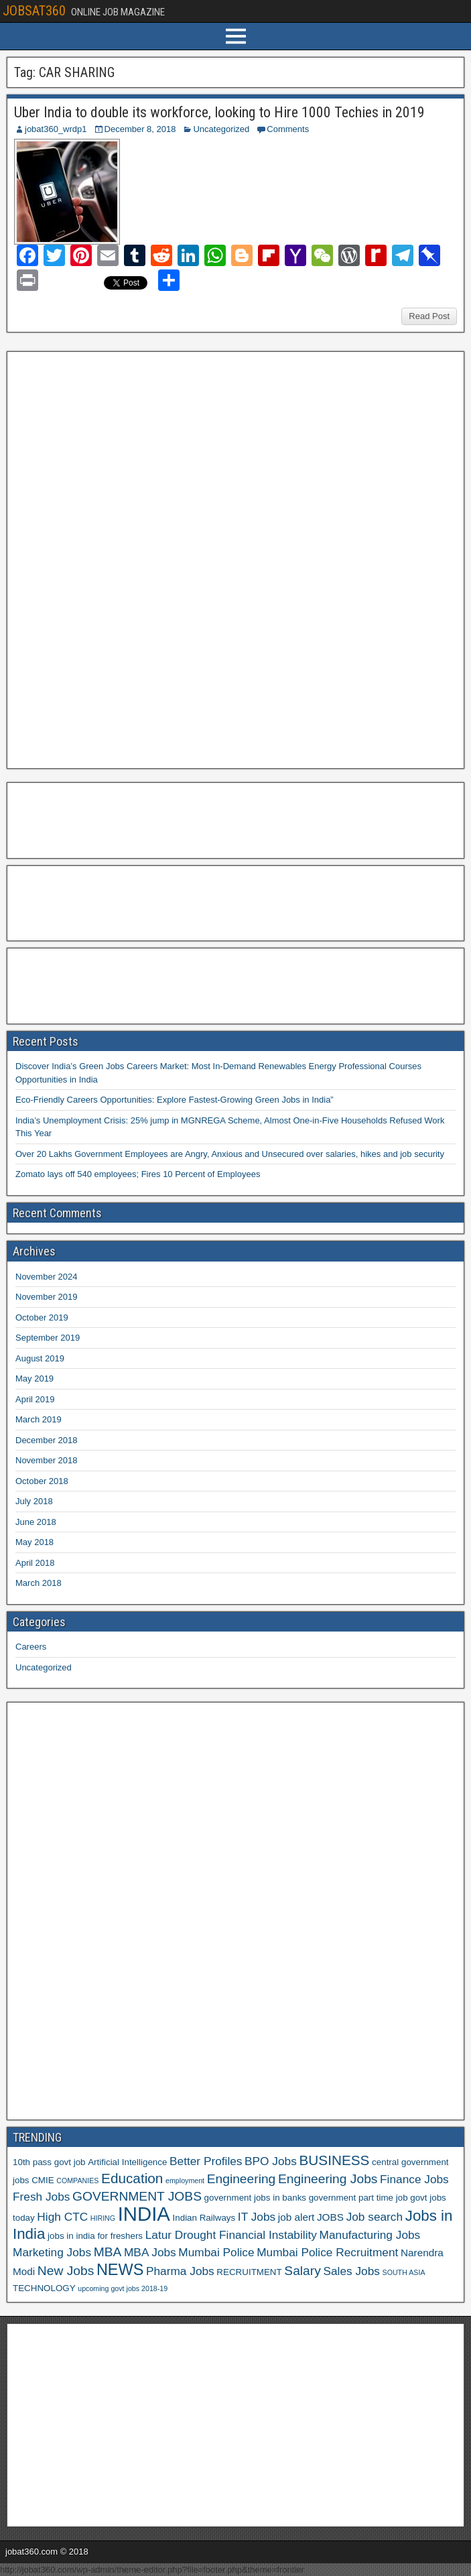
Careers (30, 1647)
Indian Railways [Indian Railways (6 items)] (204, 2218)
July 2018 (34, 1501)
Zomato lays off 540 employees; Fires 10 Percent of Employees (137, 1174)
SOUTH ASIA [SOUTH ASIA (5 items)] (404, 2272)
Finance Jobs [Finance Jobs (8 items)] (414, 2179)
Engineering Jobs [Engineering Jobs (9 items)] (328, 2179)
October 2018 (41, 1481)
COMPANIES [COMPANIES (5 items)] (77, 2180)
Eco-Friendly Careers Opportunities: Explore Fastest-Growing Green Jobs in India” (174, 1100)
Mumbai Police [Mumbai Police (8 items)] (216, 2252)
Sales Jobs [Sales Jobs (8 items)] (351, 2271)
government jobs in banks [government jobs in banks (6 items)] (255, 2198)
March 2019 (38, 1419)
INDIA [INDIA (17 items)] (144, 2214)
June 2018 (35, 1522)
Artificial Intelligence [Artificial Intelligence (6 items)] (127, 2162)
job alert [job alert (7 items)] (296, 2217)
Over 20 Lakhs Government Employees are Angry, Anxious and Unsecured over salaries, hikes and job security (229, 1154)
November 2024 (46, 1277)
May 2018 (34, 1542)
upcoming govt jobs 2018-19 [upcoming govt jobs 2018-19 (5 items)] (122, 2288)
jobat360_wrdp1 (56, 129)
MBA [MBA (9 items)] (108, 2252)
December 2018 (46, 1440)
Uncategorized (221, 129)
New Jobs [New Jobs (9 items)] (66, 2271)
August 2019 (39, 1358)
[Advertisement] (113, 558)
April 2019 (35, 1399)
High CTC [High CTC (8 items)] (62, 2216)
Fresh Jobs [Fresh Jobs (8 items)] (41, 2196)
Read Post (429, 316)
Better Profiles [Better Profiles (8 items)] (206, 2161)
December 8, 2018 (140, 129)
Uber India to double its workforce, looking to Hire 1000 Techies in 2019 (219, 112)
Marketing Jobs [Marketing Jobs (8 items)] (52, 2252)
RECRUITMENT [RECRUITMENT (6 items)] (248, 2272)
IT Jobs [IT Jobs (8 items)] (256, 2216)
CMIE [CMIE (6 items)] (42, 2180)
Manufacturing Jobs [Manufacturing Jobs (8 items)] (370, 2235)
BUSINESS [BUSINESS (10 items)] (334, 2160)
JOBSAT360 (34, 11)
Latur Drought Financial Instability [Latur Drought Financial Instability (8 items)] (231, 2235)
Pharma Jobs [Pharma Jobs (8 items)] (180, 2271)
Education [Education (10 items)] (132, 2178)
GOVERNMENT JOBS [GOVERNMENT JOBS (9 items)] (137, 2196)
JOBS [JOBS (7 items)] (330, 2217)
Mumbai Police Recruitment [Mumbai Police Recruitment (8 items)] (327, 2252)
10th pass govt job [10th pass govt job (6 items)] (49, 2162)
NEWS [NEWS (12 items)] (120, 2269)
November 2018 (46, 1460)
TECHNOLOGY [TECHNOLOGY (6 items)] (44, 2288)
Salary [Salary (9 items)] (302, 2271)
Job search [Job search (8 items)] (374, 2216)
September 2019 (47, 1338)
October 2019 (41, 1317)
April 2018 (35, 1563)
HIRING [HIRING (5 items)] (102, 2218)
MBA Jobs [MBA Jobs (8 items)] (150, 2252)
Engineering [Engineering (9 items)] (241, 2179)
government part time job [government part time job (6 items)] (358, 2198)
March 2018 (38, 1583)
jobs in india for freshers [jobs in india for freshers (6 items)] (95, 2236)
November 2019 (46, 1297)
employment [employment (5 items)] (184, 2180)
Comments (288, 129)
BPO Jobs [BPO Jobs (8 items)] (271, 2161)
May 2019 (34, 1378)
